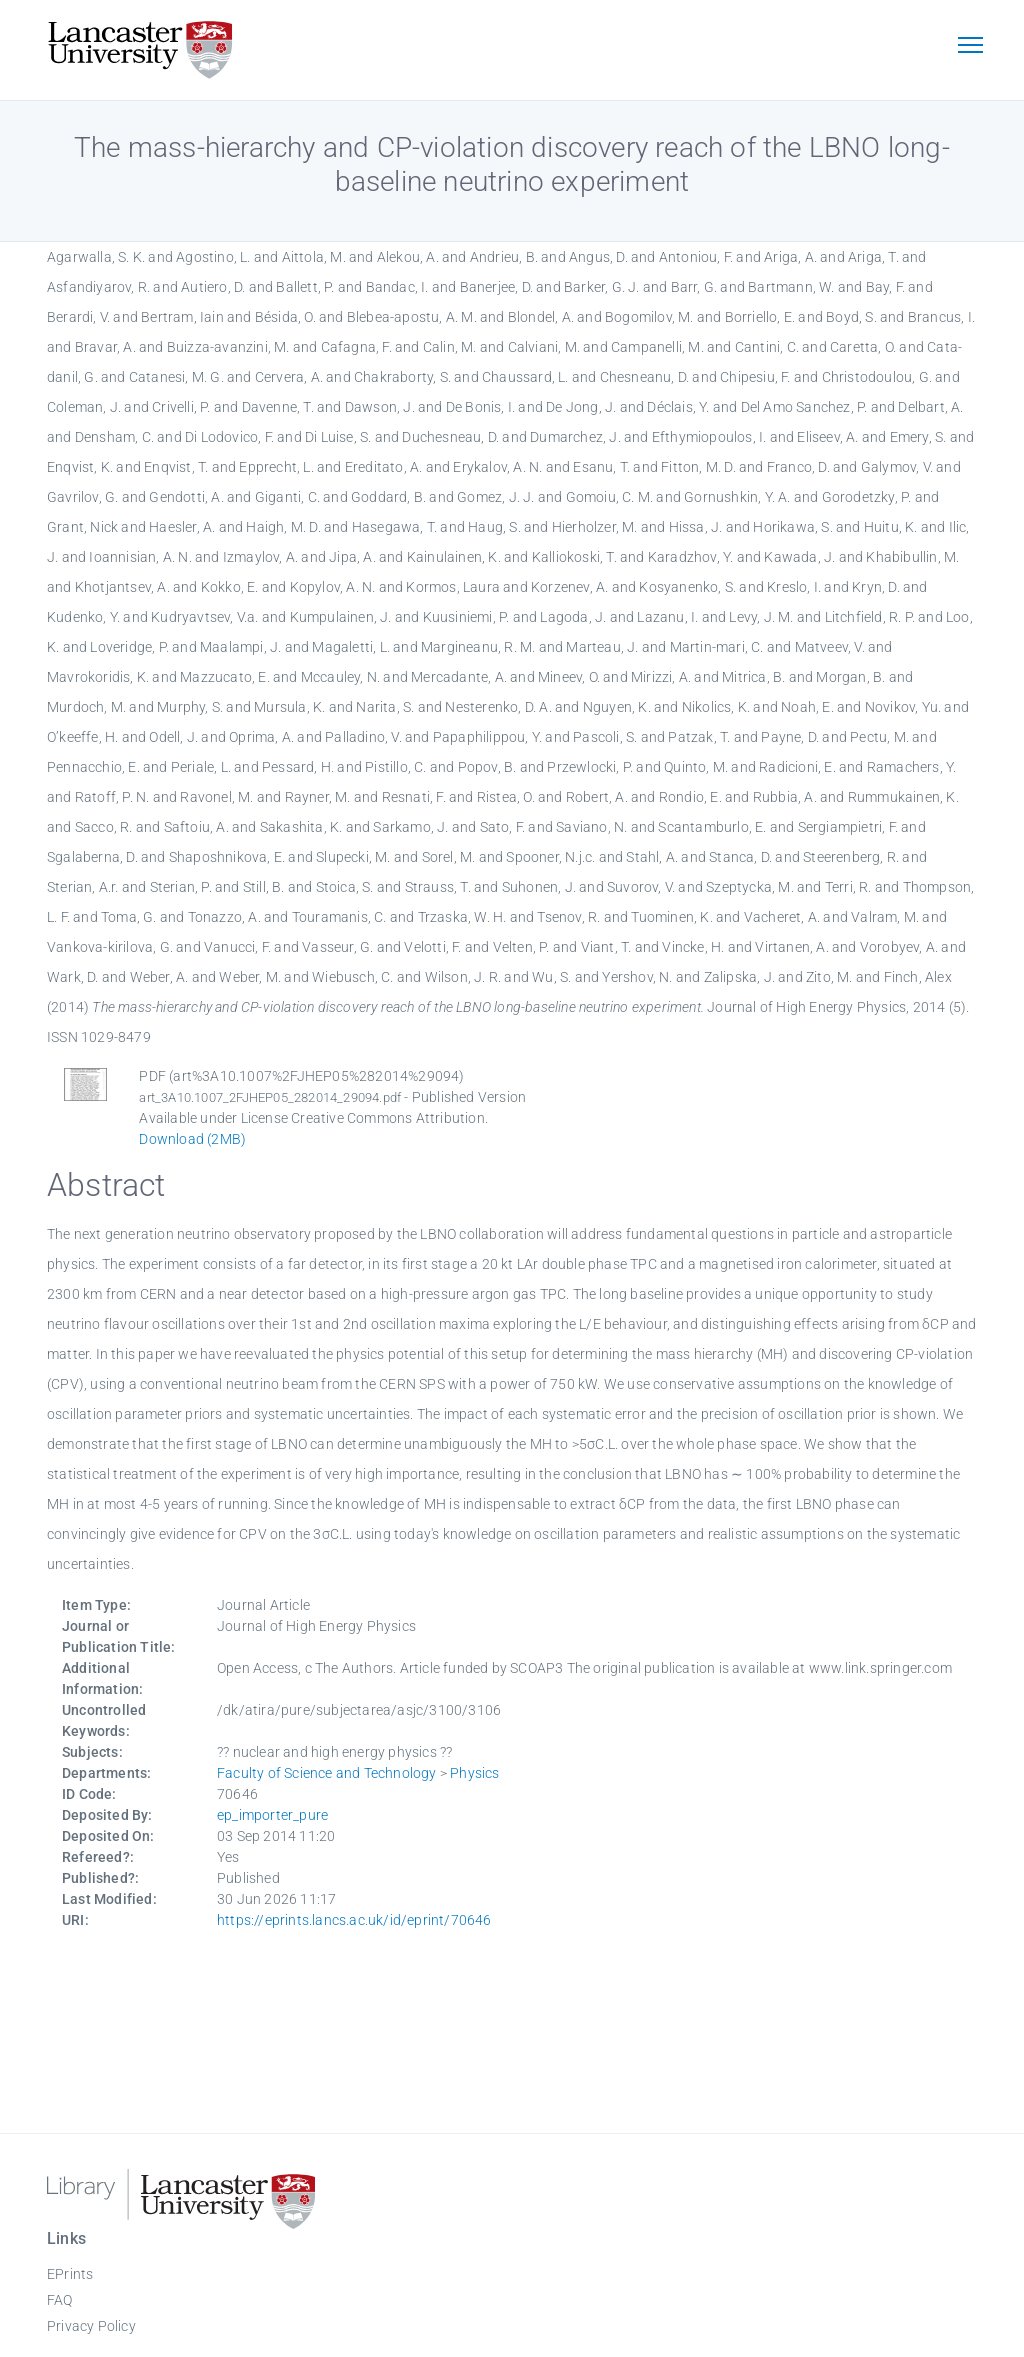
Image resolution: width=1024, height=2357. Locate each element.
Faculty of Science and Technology (327, 1773)
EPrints (70, 2274)
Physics (474, 1773)
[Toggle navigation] (970, 47)
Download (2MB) (192, 1139)
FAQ (60, 2300)
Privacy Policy (91, 2326)
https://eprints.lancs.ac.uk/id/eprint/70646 (354, 1920)
